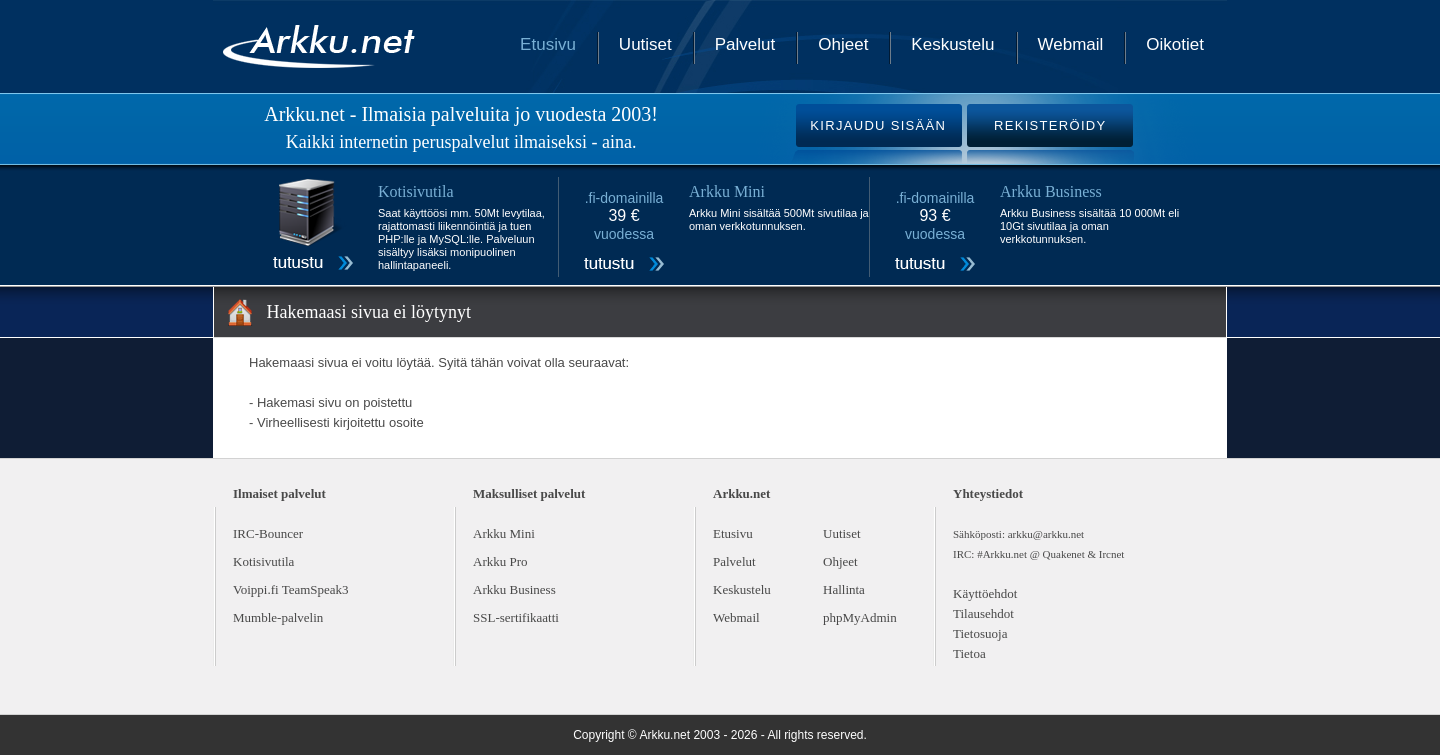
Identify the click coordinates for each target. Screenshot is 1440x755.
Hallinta (844, 589)
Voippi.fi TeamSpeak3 (291, 589)
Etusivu (548, 44)
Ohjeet (843, 44)
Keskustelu (952, 44)
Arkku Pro (500, 561)
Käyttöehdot (985, 593)
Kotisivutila (263, 561)
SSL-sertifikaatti (516, 617)
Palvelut (745, 44)
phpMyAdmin (860, 617)
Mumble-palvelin (278, 617)
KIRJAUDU (878, 125)
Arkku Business (514, 589)
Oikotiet (1175, 44)
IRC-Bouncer (268, 533)
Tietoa (969, 653)
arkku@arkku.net (1046, 534)
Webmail (1071, 44)
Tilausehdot (983, 613)
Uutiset (645, 44)
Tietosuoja (980, 633)
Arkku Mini (504, 533)
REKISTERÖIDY (1050, 125)
